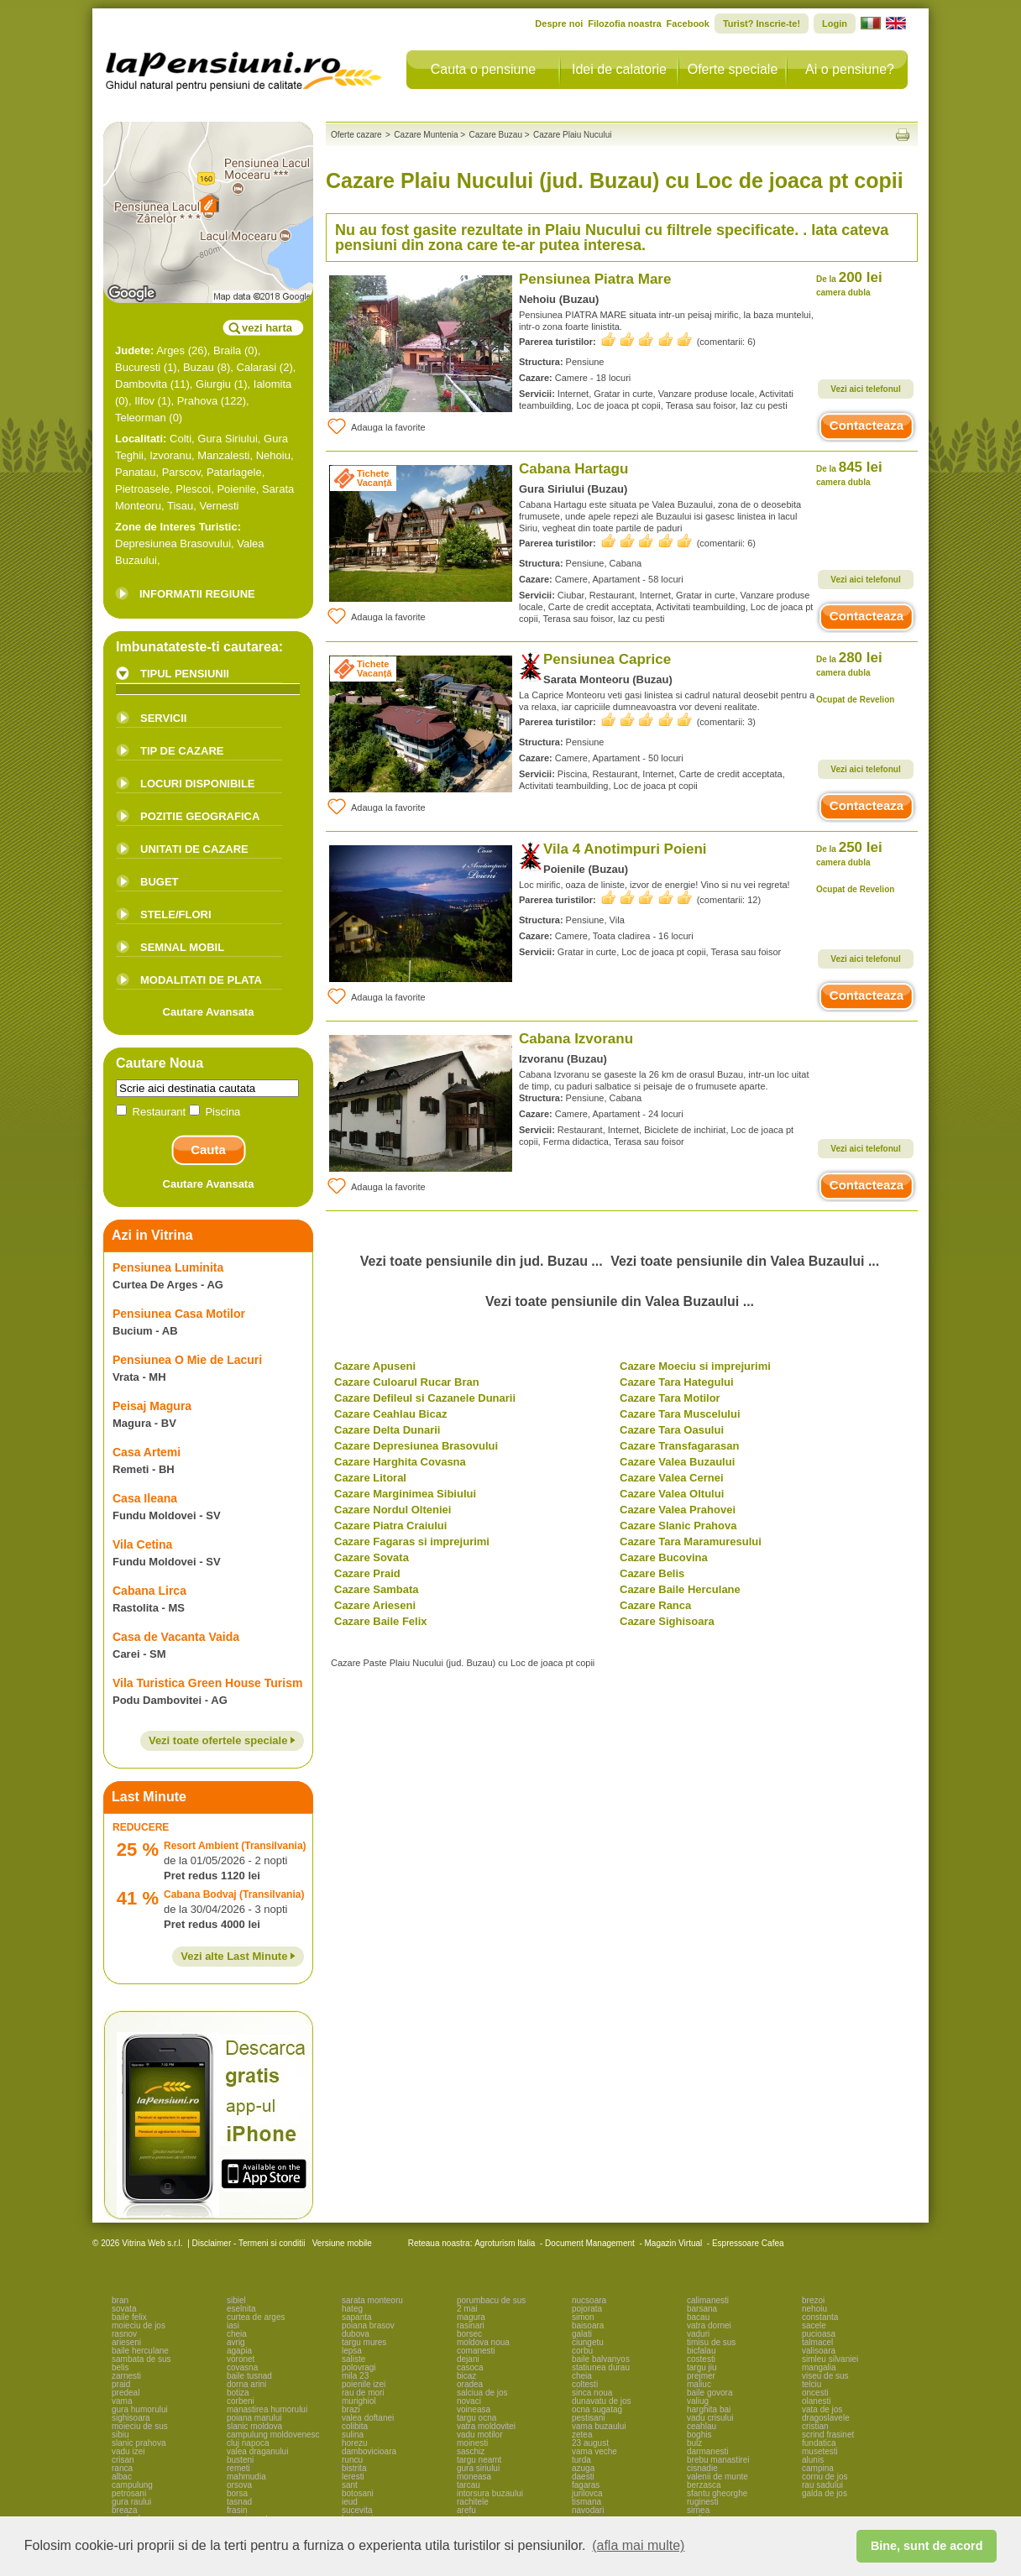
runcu (352, 2459)
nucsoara (589, 2300)
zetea (582, 2434)
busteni (240, 2459)
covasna (242, 2367)
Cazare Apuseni (375, 1366)
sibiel (236, 2300)
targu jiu (702, 2367)
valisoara (818, 2350)
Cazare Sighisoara (667, 1621)
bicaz (466, 2375)
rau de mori (363, 2392)
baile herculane (140, 2350)
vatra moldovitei (486, 2426)
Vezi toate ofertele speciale (222, 1740)
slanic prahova (138, 2443)
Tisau (180, 505)
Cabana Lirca (149, 1590)
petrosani (129, 2493)
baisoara (588, 2325)
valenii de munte (717, 2476)
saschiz (470, 2451)
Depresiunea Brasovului (173, 543)
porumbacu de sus (491, 2300)
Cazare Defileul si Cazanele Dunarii (425, 1398)
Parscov (181, 472)
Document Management (590, 2243)
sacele (814, 2325)
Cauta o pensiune (483, 69)
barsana (702, 2308)
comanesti (476, 2350)
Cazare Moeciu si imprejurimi (695, 1366)
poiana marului (254, 2417)
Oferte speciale (733, 69)
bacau (698, 2317)
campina (818, 2468)
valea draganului (257, 2451)
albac (122, 2476)
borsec (469, 2333)
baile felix (129, 2317)
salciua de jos (482, 2392)
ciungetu (588, 2342)
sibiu (120, 2434)
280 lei (849, 663)
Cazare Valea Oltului (672, 1493)
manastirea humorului (267, 2409)
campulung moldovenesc (273, 2434)
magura (471, 2317)
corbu (582, 2350)
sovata (124, 2308)
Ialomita (273, 384)
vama (122, 2401)
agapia (239, 2350)
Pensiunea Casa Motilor (179, 1313)
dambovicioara (369, 2451)
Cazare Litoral (370, 1477)
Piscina (215, 1111)
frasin (237, 2510)
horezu (355, 2443)
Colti (180, 438)
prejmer (701, 2375)
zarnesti (126, 2375)
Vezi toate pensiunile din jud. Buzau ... (481, 1261)
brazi (351, 2409)
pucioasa (818, 2333)
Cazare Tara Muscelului (680, 1413)
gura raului (131, 2501)
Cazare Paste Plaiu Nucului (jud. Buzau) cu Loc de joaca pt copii (462, 1663)
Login (834, 23)
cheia (237, 2333)
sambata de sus (141, 2359)
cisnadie (702, 2468)
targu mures (364, 2342)
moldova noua (483, 2342)
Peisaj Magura (152, 1406)
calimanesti (708, 2300)
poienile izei (363, 2384)
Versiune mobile (341, 2243)
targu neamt (479, 2459)
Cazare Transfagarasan (679, 1445)
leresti (353, 2476)
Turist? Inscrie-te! (761, 23)
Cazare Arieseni (375, 1605)
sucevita (357, 2510)
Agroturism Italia (504, 2243)
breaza (125, 2510)
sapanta (357, 2317)
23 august (590, 2443)
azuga (583, 2468)
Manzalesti (223, 455)
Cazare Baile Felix (380, 1621)
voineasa (473, 2409)
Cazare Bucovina (664, 1557)
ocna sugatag (597, 2409)
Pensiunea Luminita (168, 1267)
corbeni (240, 2401)
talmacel (817, 2342)
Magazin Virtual (674, 2243)
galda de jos (824, 2493)
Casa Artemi (147, 1452)
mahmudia (246, 2476)
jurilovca (587, 2493)
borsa (237, 2493)
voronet (240, 2359)
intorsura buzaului (490, 2493)
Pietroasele (142, 489)
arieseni (126, 2342)
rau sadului (822, 2485)
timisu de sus (711, 2342)
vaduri (698, 2333)
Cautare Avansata (208, 1012)
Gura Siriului (227, 438)
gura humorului (140, 2409)
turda (581, 2459)
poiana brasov (368, 2325)
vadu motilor (479, 2434)
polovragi (359, 2367)
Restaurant (152, 1111)
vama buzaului (599, 2426)
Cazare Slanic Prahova (678, 1525)
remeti (238, 2468)
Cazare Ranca (655, 1605)
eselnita (241, 2308)
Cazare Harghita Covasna (400, 1461)
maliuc (699, 2384)
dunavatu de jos (601, 2401)
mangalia (819, 2367)
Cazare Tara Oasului (672, 1429)
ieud (350, 2501)
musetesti (820, 2451)
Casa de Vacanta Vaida (176, 1636)
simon (583, 2317)
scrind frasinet (828, 2434)
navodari (588, 2510)
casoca (470, 2367)
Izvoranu (170, 455)
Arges (170, 350)
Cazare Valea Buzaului (677, 1461)
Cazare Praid (367, 1573)
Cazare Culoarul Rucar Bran (406, 1382)
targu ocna (476, 2417)
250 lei (849, 853)
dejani (468, 2359)
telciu (811, 2384)
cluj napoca (248, 2443)
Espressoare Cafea (748, 2243)
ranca (122, 2468)
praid (121, 2384)
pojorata (587, 2308)
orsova (239, 2485)
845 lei (849, 473)
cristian (815, 2426)
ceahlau (701, 2426)
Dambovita (141, 384)
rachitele (473, 2501)
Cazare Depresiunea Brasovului (416, 1445)
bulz (694, 2443)
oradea (470, 2384)
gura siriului (478, 2468)
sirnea (698, 2510)
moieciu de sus (140, 2426)
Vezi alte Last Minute (238, 1956)
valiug (698, 2401)
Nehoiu (273, 455)
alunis (813, 2459)
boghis (699, 2434)
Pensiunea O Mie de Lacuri (187, 1359)
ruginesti (703, 2501)
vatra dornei (709, 2325)
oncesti (815, 2392)
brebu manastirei (718, 2459)
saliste (353, 2359)
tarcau (468, 2485)
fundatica (819, 2443)
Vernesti (218, 505)
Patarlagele (234, 472)
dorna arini (246, 2384)
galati (582, 2333)
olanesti (816, 2401)
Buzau (198, 367)
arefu (466, 2510)
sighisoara (131, 2417)
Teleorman (140, 417)
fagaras (586, 2485)
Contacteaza (866, 425)
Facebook (688, 23)
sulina (353, 2434)
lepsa (352, 2350)
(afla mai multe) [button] (638, 2545)
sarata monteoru (372, 2300)
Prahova (197, 400)
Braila (227, 350)
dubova (355, 2333)
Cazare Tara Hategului (677, 1382)
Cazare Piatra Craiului (390, 1525)
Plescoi (193, 489)
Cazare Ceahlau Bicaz (390, 1413)
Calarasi (257, 367)
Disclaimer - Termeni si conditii (249, 2243)
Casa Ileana (145, 1498)
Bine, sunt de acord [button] (927, 2545)
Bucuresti (137, 367)
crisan (123, 2459)
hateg (352, 2308)
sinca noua (592, 2392)
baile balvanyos (601, 2359)
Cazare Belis (652, 1573)
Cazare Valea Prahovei (678, 1509)
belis (120, 2367)
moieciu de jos (138, 2325)
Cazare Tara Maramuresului (691, 1541)
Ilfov (144, 400)
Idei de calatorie (619, 69)
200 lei (849, 283)
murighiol (359, 2401)
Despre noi (559, 23)
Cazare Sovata (371, 1557)
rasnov (124, 2333)
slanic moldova (254, 2426)
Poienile (236, 489)
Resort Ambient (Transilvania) (235, 1846)
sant (350, 2485)
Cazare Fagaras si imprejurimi (412, 1541)
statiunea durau (601, 2367)
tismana (586, 2501)
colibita (355, 2426)
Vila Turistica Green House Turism (207, 1683)
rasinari (470, 2325)
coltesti (585, 2384)
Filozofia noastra (624, 23)
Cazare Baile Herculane (680, 1589)
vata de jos (822, 2409)
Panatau (135, 472)
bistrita (354, 2468)
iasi (233, 2325)
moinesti (472, 2443)
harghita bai (708, 2409)
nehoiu (814, 2308)
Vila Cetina (142, 1544)
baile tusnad (249, 2375)
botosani (358, 2493)
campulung (132, 2485)
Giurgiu (213, 384)
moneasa (474, 2476)
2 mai (467, 2308)
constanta (820, 2317)
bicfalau (701, 2350)
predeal (125, 2392)
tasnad (239, 2501)
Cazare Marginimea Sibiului (405, 1493)
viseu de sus (825, 2375)
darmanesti (707, 2451)
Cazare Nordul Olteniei (392, 1509)
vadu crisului (710, 2417)
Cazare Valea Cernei (672, 1477)
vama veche (594, 2451)
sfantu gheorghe (717, 2493)
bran (120, 2300)
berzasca (704, 2485)
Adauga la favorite (376, 426)
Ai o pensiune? (849, 69)
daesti (583, 2476)
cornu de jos (824, 2476)
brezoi (813, 2300)
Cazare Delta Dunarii (387, 1429)
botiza (238, 2392)
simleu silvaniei (830, 2359)
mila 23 (355, 2375)
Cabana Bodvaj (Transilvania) (234, 1894)
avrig (236, 2342)
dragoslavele (826, 2417)
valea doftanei (368, 2417)
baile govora (709, 2392)
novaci (469, 2401)
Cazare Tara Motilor (670, 1398)
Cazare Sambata (376, 1589)
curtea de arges (256, 2317)
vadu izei (128, 2451)
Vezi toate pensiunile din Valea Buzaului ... (744, 1261)
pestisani (588, 2417)
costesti (701, 2359)
